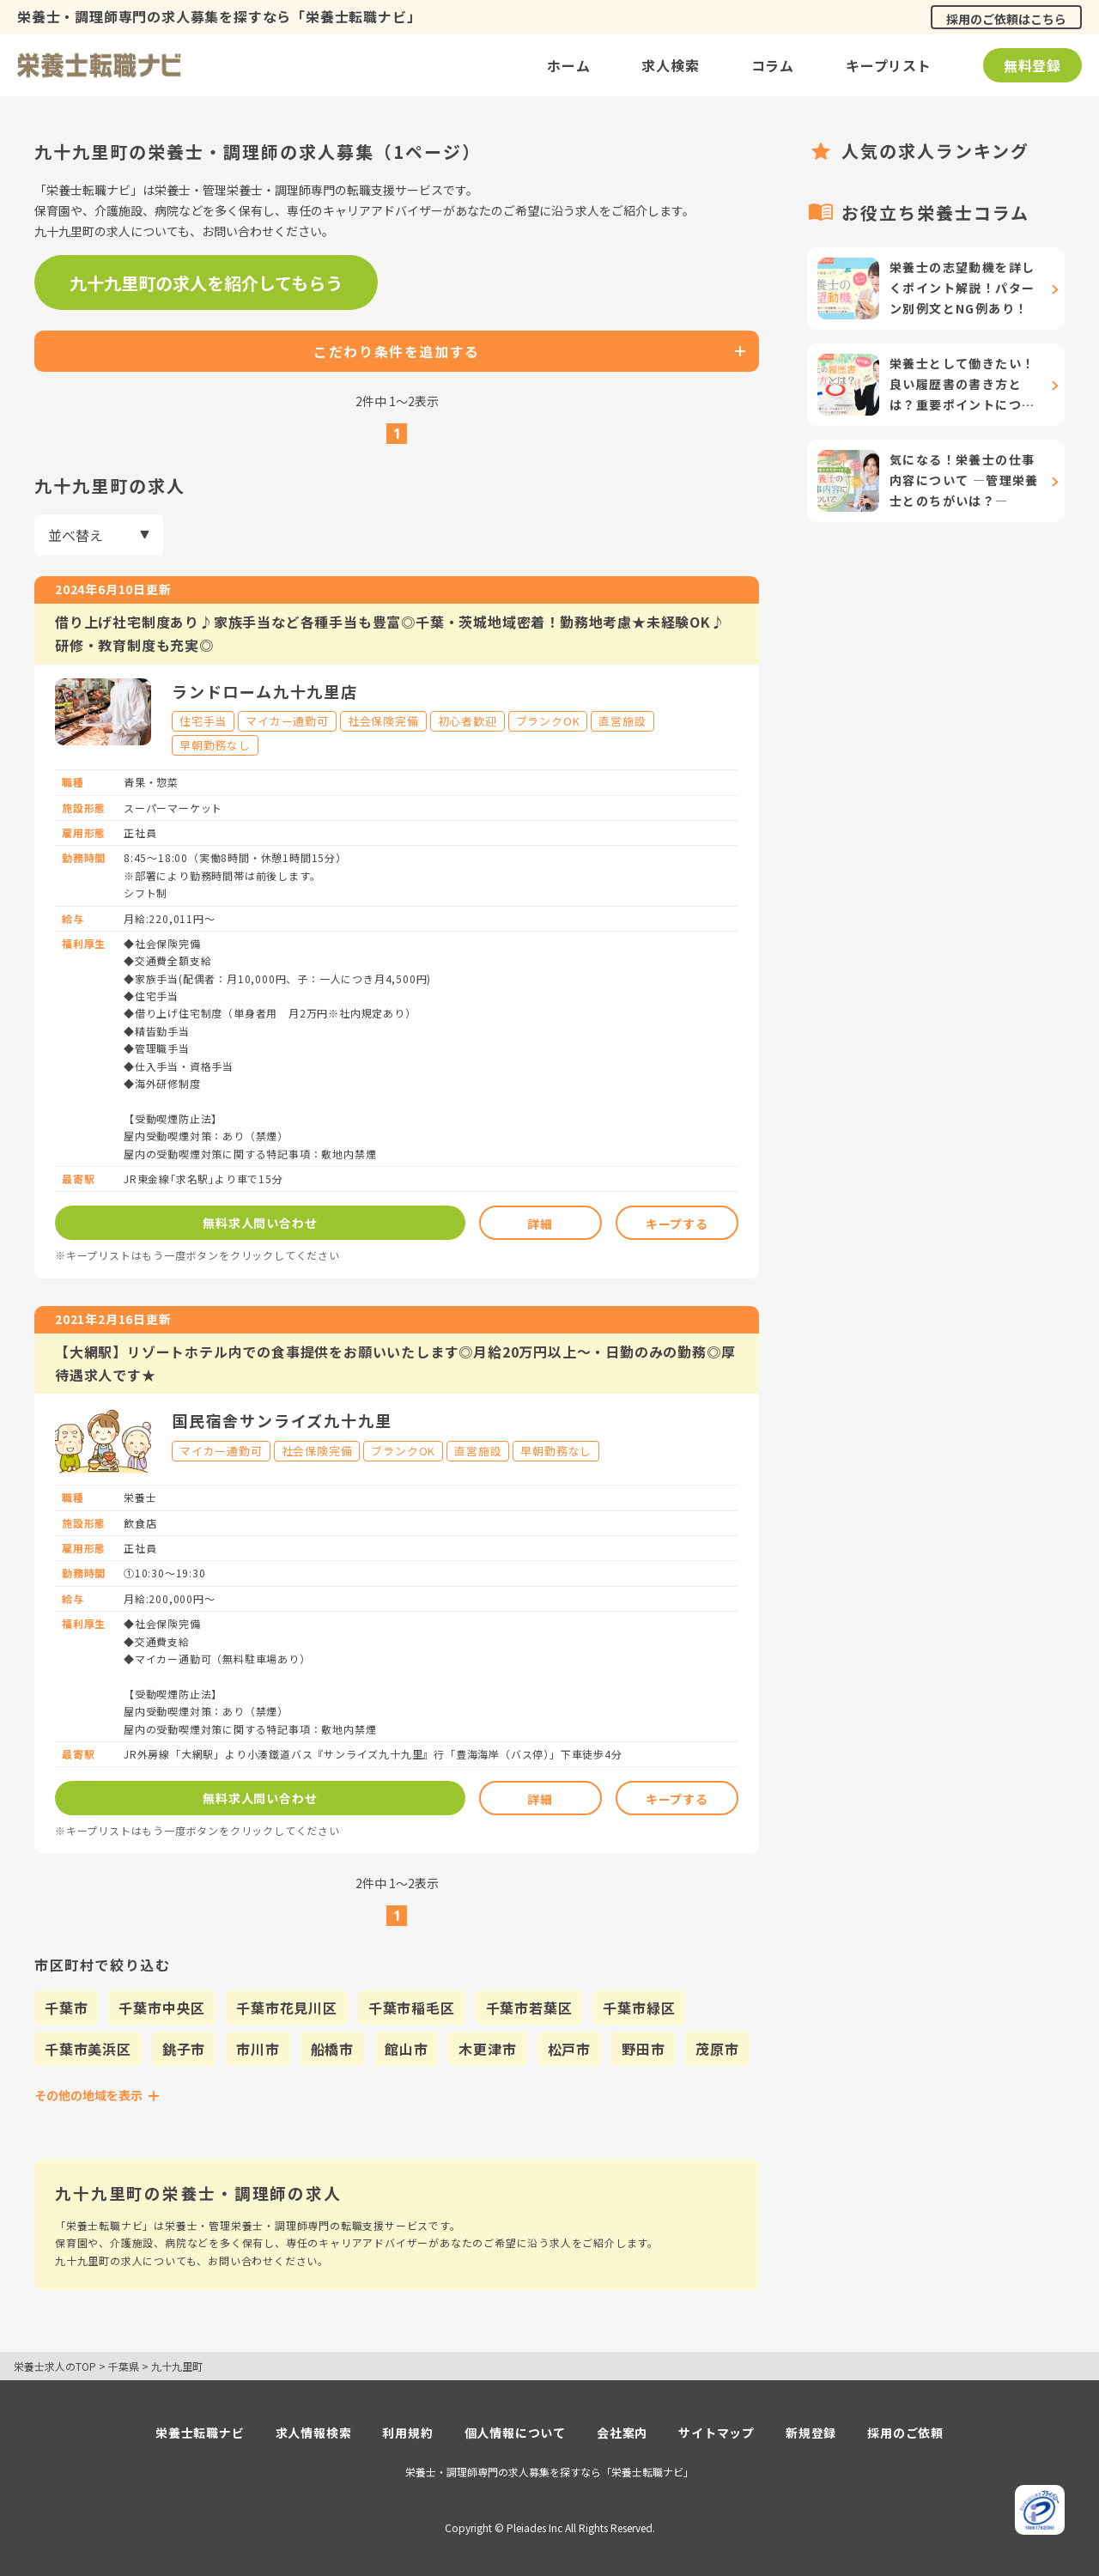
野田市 (643, 2048)
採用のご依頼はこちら (1006, 18)
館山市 (406, 2048)
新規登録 (811, 2432)
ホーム (568, 65)
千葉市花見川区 (286, 2007)
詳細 (540, 1223)
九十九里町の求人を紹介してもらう (206, 282)
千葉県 (123, 2366)
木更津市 (487, 2048)
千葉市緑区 (639, 2007)
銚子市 (183, 2048)
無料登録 (1032, 65)
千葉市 (66, 2007)
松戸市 (569, 2048)
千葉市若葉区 (529, 2007)
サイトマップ (716, 2432)
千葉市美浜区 (88, 2048)
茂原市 (716, 2048)
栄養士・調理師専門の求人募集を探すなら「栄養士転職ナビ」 (549, 2471)
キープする (677, 1223)
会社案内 (622, 2432)
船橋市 (332, 2048)
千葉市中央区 (161, 2007)
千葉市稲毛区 (411, 2007)
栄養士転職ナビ (200, 2432)
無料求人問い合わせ (260, 1222)
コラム (772, 65)
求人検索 (670, 65)
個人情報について (515, 2432)
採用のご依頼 (905, 2432)
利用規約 (407, 2432)
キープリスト (889, 65)
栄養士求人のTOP (55, 2366)
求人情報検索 (314, 2432)
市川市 (257, 2048)
